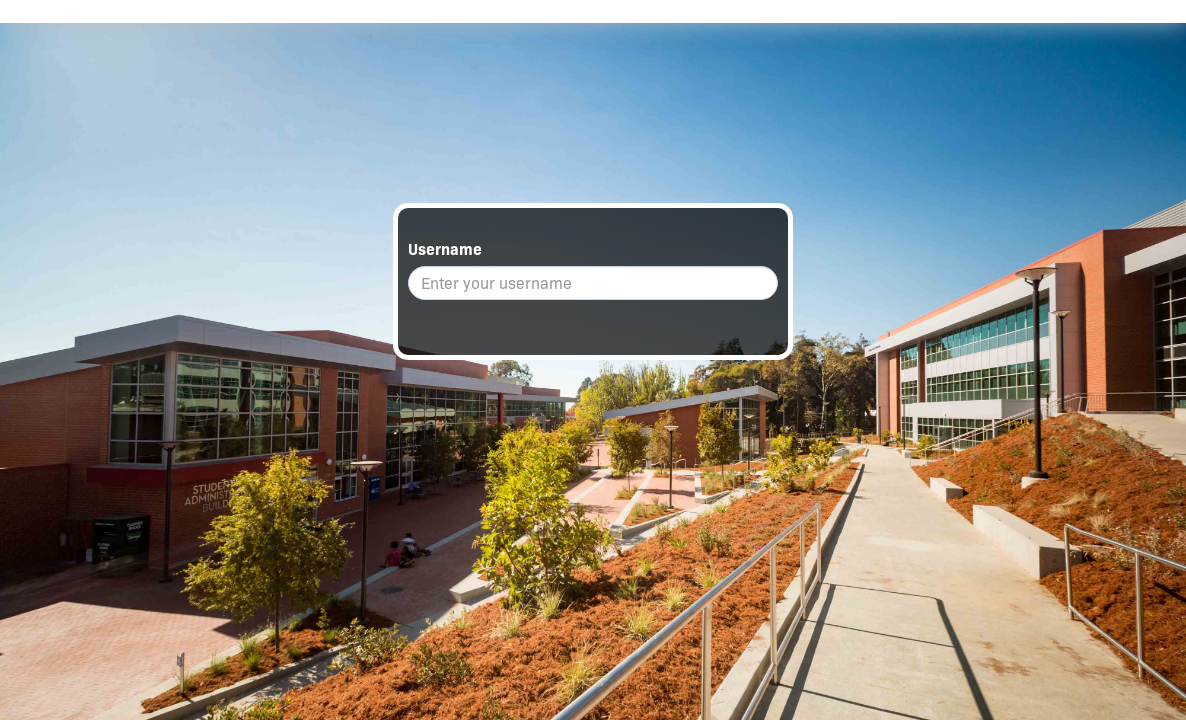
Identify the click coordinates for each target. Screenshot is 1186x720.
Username (445, 249)
